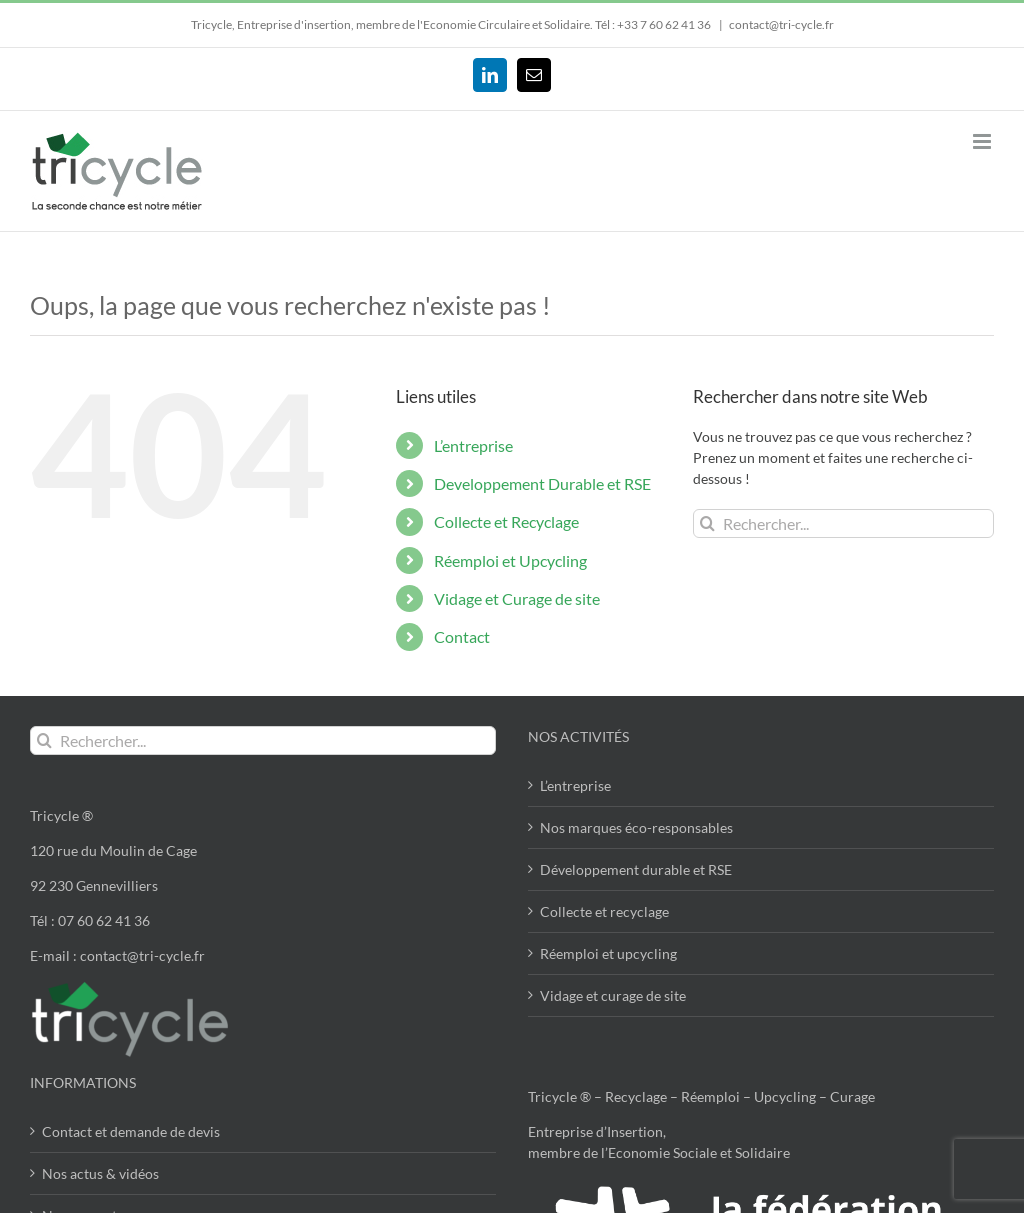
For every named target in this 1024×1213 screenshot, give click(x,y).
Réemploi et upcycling (608, 953)
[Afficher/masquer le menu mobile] (983, 141)
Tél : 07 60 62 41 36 (90, 920)
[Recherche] (707, 523)
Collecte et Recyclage (506, 521)
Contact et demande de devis (131, 1131)
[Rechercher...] (843, 523)
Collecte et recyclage (604, 911)
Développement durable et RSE (636, 869)
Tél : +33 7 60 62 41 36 (654, 24)
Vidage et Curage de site (517, 598)
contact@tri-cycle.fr (781, 24)
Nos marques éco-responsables (636, 827)
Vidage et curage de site (613, 995)
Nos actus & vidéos (100, 1173)
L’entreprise (473, 445)
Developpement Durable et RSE (542, 483)
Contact (462, 636)
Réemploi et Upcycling (510, 560)
